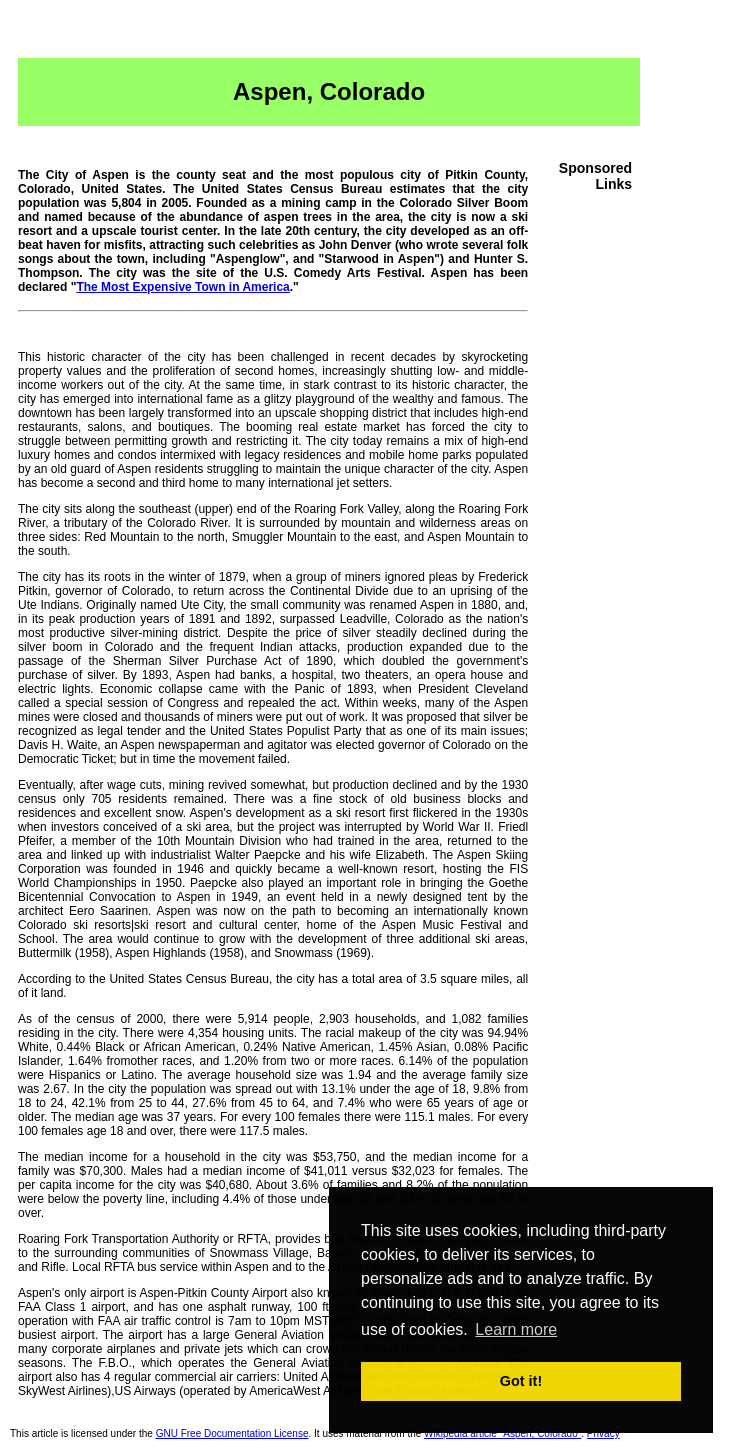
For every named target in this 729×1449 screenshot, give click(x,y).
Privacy (603, 1433)
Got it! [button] (521, 1381)
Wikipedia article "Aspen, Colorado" (502, 1433)
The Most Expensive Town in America (182, 287)
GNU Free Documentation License (232, 1433)
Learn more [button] (516, 1329)
